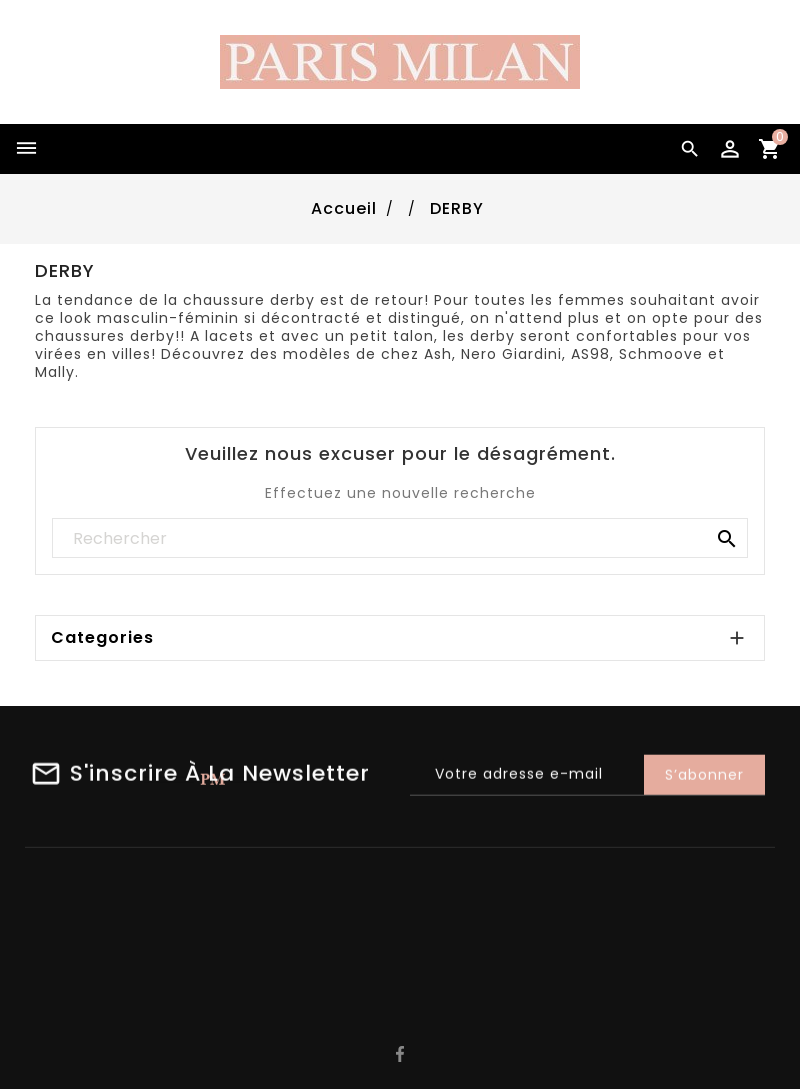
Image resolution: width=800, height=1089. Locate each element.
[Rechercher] (400, 539)
